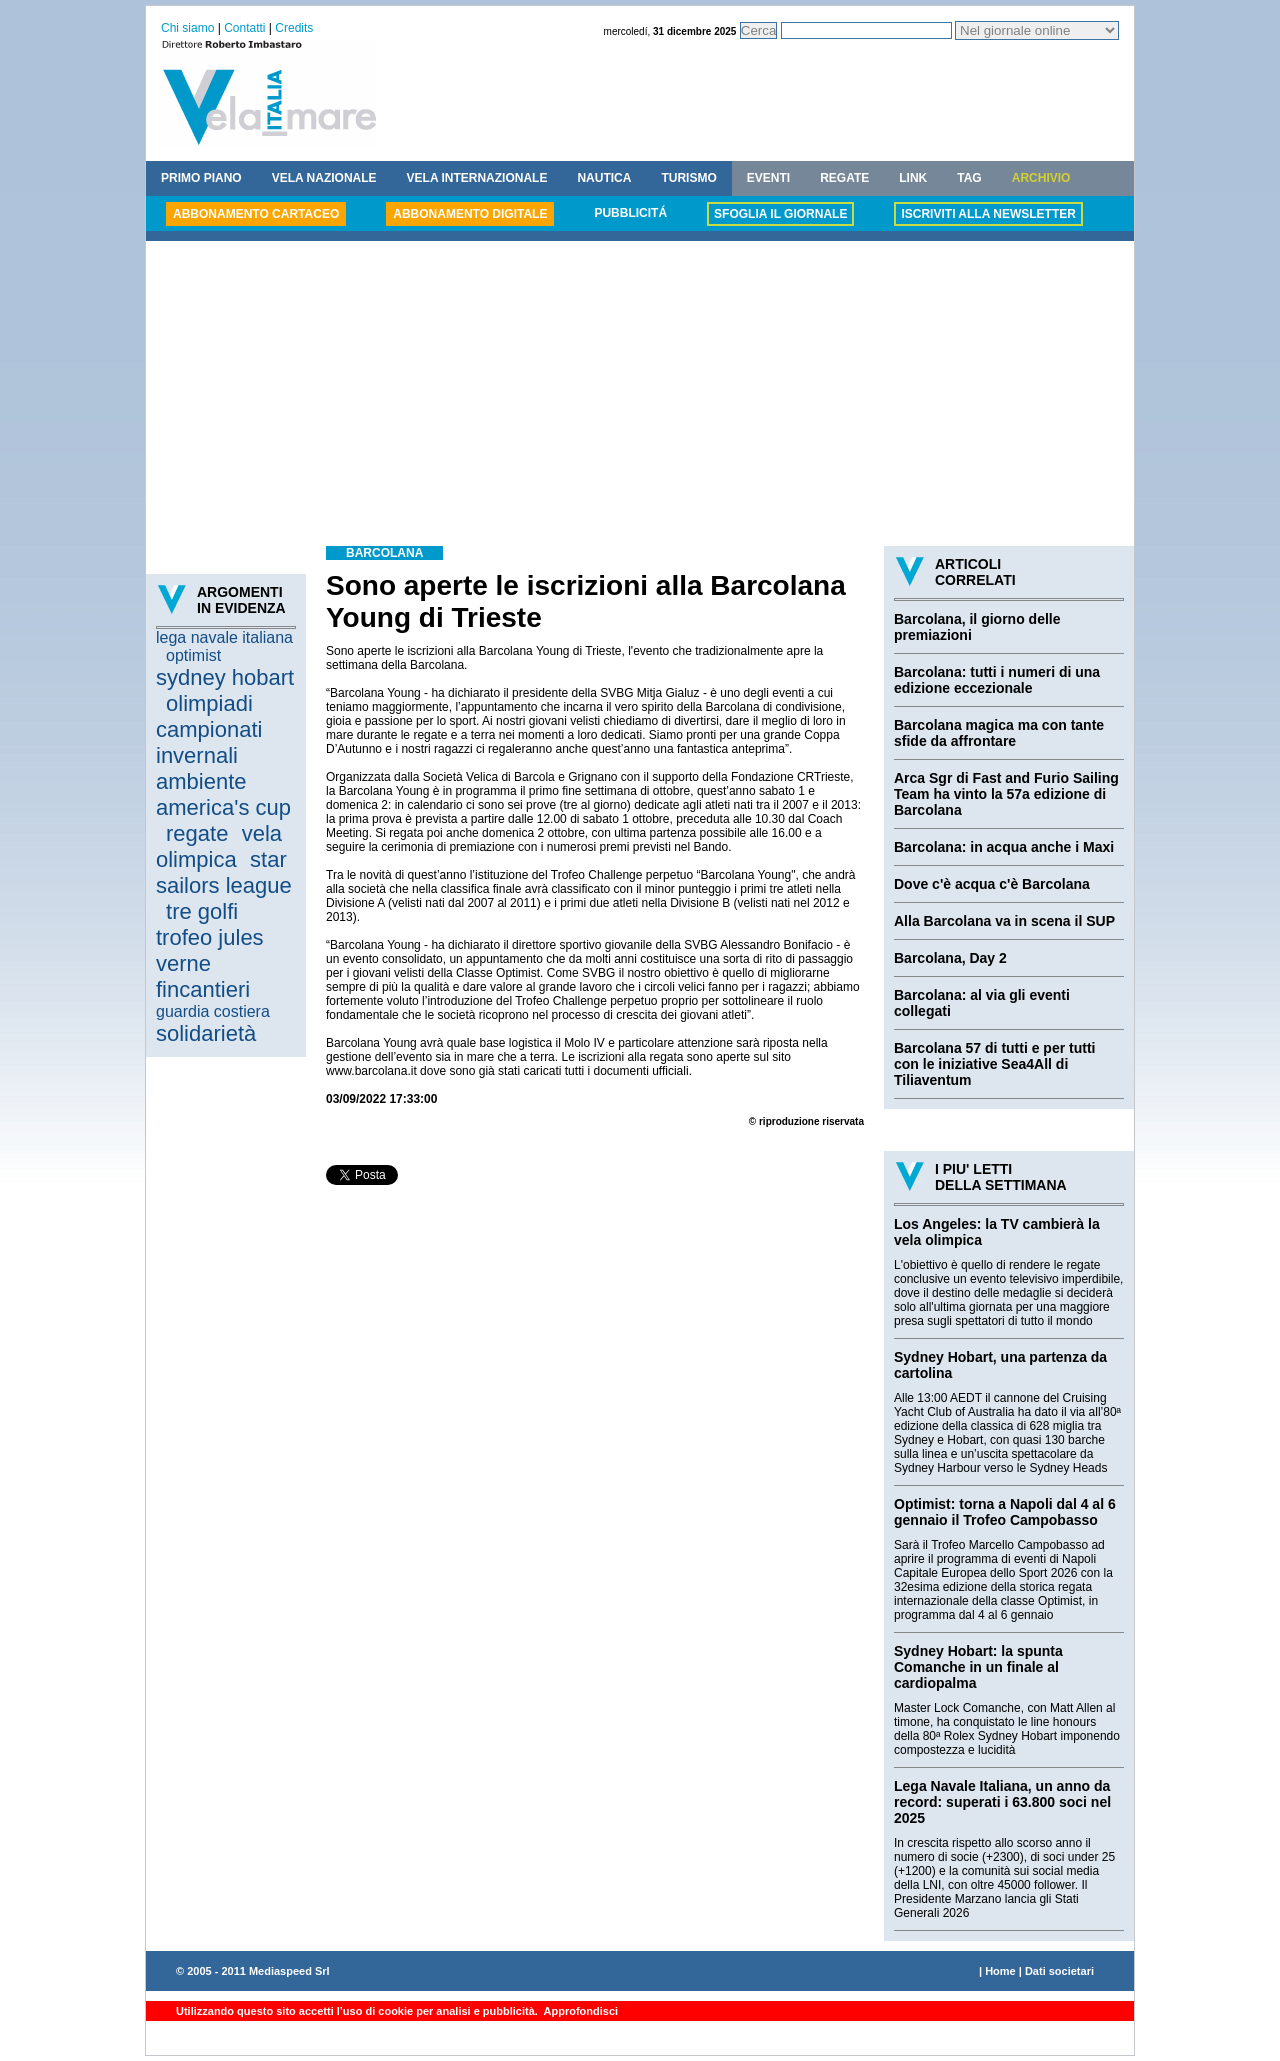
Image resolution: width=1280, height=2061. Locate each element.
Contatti (244, 28)
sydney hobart (225, 677)
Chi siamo (187, 28)
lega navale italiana (224, 637)
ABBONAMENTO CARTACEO (256, 214)
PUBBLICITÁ (630, 213)
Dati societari (1059, 1971)
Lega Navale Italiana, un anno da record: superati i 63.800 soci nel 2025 (1002, 1802)
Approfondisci (579, 2011)
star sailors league (224, 872)
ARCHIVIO (1041, 178)
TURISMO (688, 178)
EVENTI (768, 178)
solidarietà (206, 1033)
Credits (294, 28)
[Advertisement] (640, 396)
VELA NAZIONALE (324, 178)
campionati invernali (209, 742)
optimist (193, 655)
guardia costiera (213, 1011)
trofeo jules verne (210, 950)
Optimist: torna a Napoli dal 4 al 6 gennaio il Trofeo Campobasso (1005, 1512)
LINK (913, 178)
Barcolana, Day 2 (950, 958)
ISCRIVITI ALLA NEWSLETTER (988, 214)
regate (197, 833)
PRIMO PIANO (201, 178)
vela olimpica (219, 846)
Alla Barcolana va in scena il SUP (1004, 921)
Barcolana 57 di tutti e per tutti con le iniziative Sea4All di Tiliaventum (994, 1064)
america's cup (223, 807)
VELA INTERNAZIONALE (477, 178)
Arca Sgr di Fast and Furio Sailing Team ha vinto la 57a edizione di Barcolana (1006, 794)
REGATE (844, 178)
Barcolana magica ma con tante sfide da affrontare (999, 733)
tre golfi (202, 911)
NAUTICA (604, 178)
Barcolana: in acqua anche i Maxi (1004, 847)
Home (1000, 1971)
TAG (969, 178)
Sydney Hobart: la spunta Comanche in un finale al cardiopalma (978, 1667)
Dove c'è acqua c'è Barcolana (992, 884)
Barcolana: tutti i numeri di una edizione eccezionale (997, 680)
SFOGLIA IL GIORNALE (780, 214)
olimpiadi (209, 703)
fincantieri (203, 989)
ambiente (201, 781)
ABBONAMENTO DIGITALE (470, 214)
